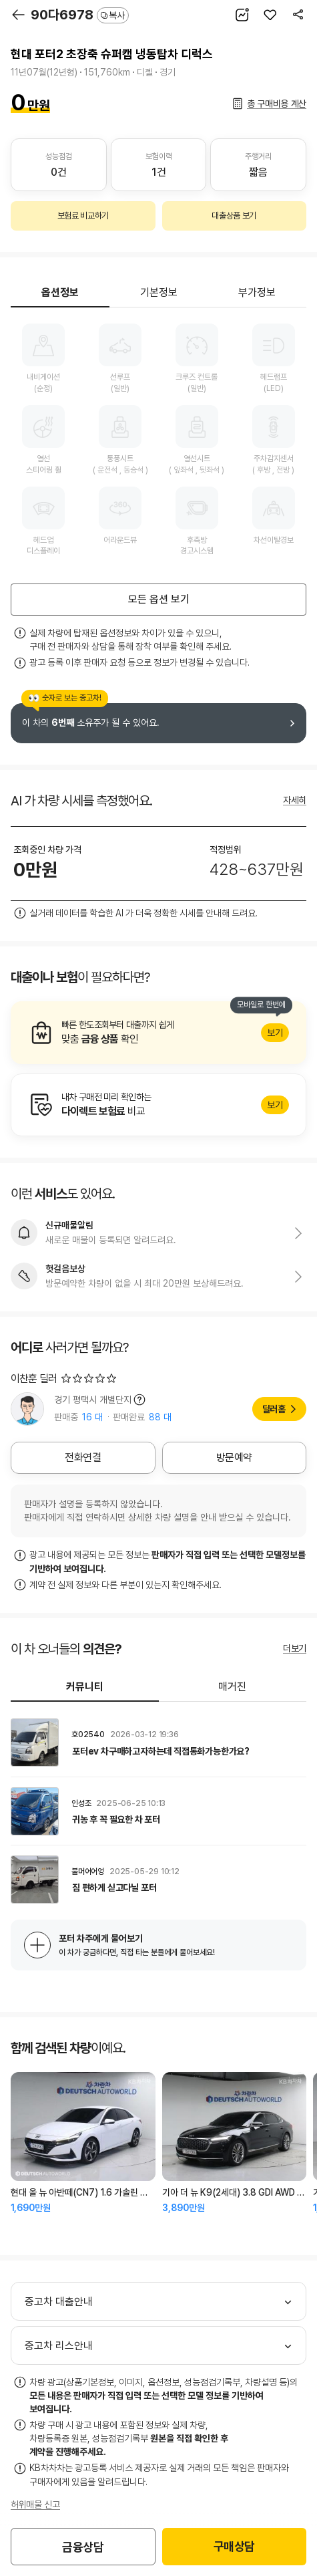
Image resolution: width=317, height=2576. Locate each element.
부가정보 (257, 292)
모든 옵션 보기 (159, 599)
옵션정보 (60, 292)
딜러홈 (274, 1409)
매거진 (232, 1686)
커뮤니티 (84, 1686)
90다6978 (80, 15)
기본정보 (159, 292)
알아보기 (158, 1032)
